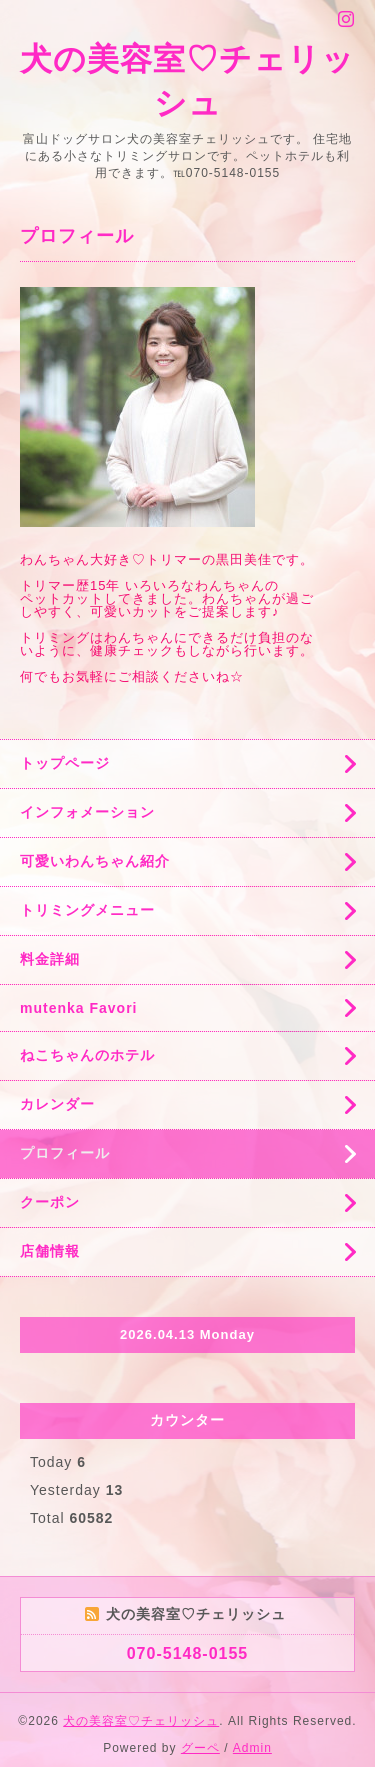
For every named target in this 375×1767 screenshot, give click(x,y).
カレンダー (57, 1104)
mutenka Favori (78, 1008)
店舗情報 (50, 1251)
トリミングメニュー (87, 910)
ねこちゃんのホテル (87, 1055)
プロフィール (65, 1153)
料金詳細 (50, 959)
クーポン (50, 1202)
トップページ (65, 763)
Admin (252, 1748)
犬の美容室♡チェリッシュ (141, 1721)
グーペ (200, 1748)
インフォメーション (87, 812)
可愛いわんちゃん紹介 (95, 861)
